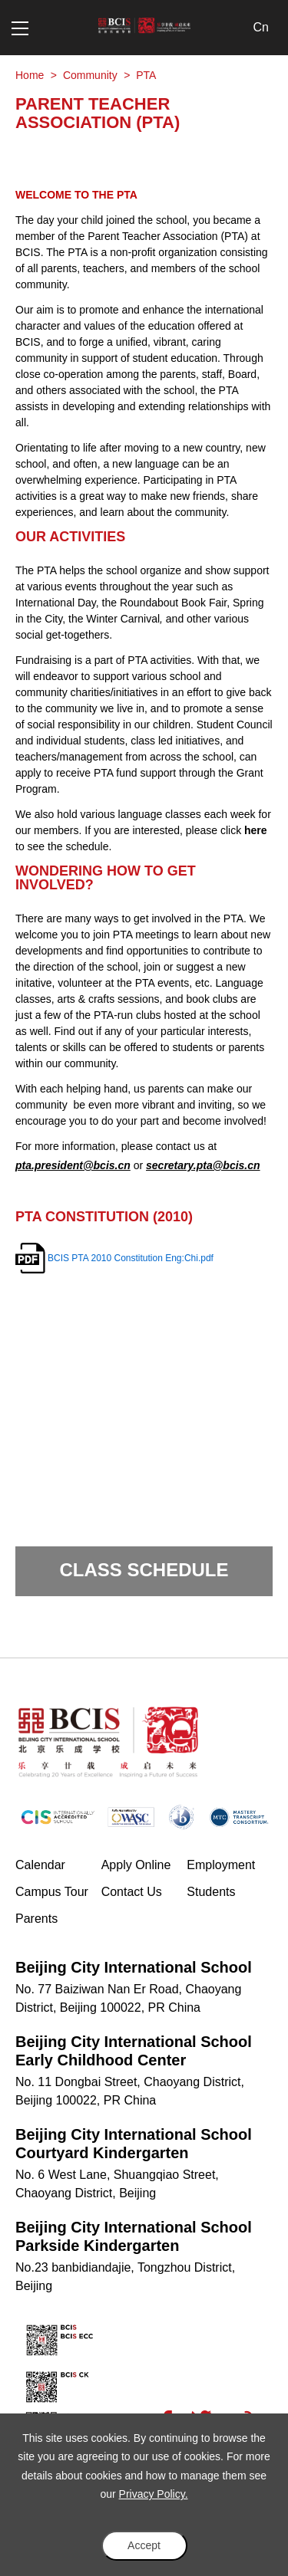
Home (29, 75)
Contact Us (131, 1891)
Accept (144, 2545)
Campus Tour (58, 1890)
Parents (36, 1918)
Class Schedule (143, 1569)
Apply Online (144, 1863)
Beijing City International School (133, 1967)
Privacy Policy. (153, 2494)
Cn (261, 27)
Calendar (40, 1864)
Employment (221, 1864)
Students (211, 1891)
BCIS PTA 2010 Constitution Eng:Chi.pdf (131, 1258)
